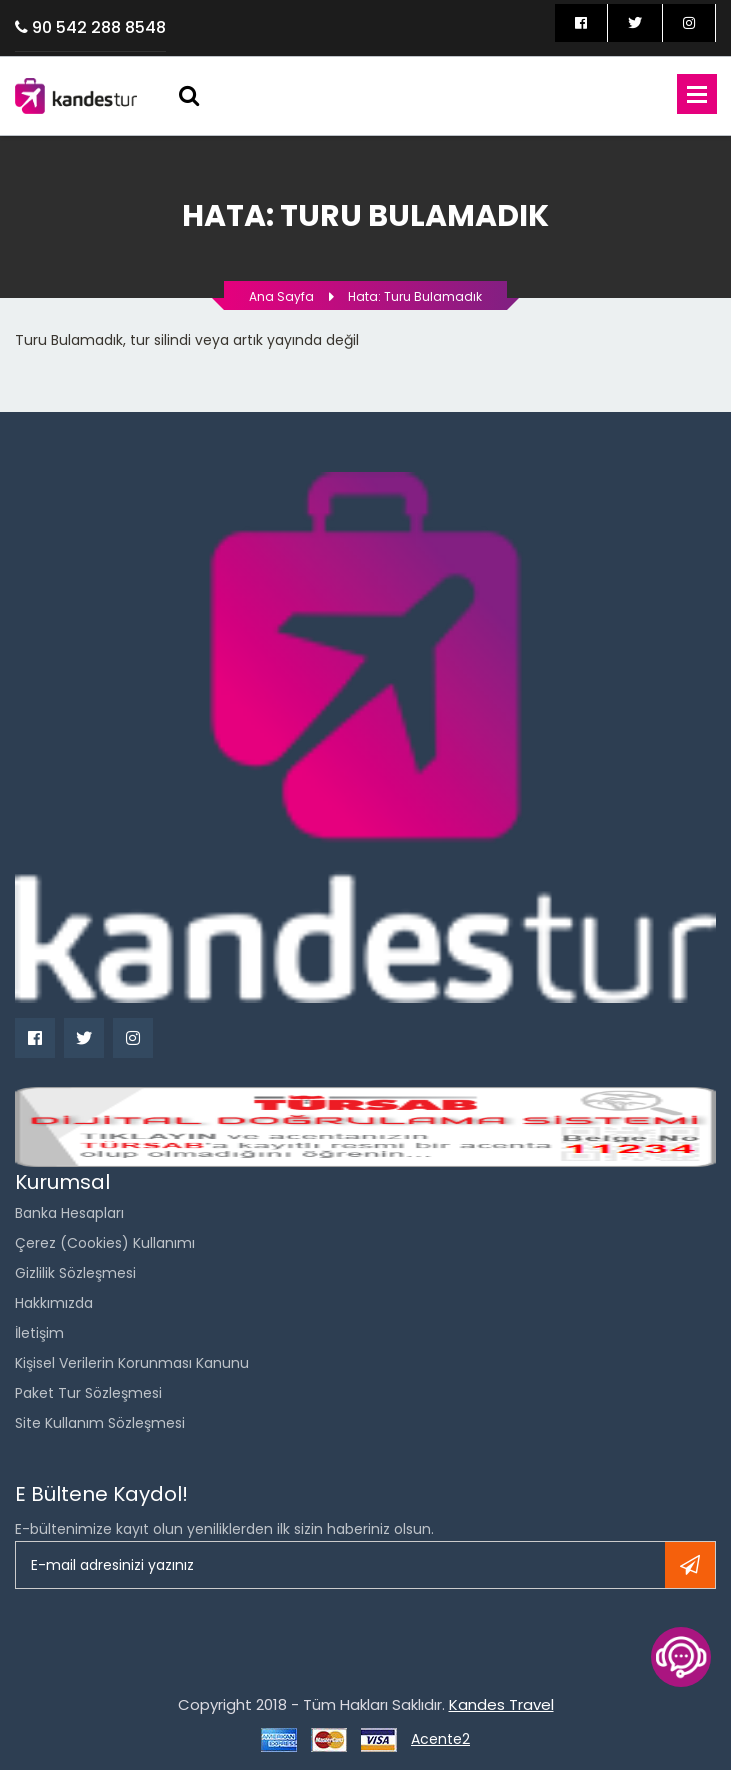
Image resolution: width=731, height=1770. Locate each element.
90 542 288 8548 (99, 27)
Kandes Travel (501, 1704)
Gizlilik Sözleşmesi (75, 1273)
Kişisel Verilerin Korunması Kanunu (132, 1363)
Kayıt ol (690, 1565)
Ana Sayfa (281, 296)
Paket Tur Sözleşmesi (88, 1393)
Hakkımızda (54, 1303)
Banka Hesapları (69, 1213)
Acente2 (440, 1739)
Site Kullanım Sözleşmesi (100, 1423)
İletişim (39, 1333)
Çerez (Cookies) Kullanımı (105, 1243)
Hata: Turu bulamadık (415, 296)
